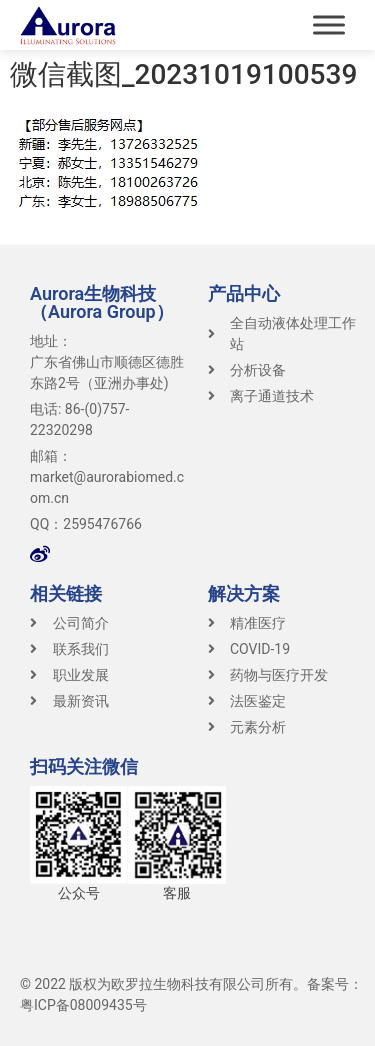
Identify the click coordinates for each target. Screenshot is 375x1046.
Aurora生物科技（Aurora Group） (102, 302)
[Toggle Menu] (329, 24)
